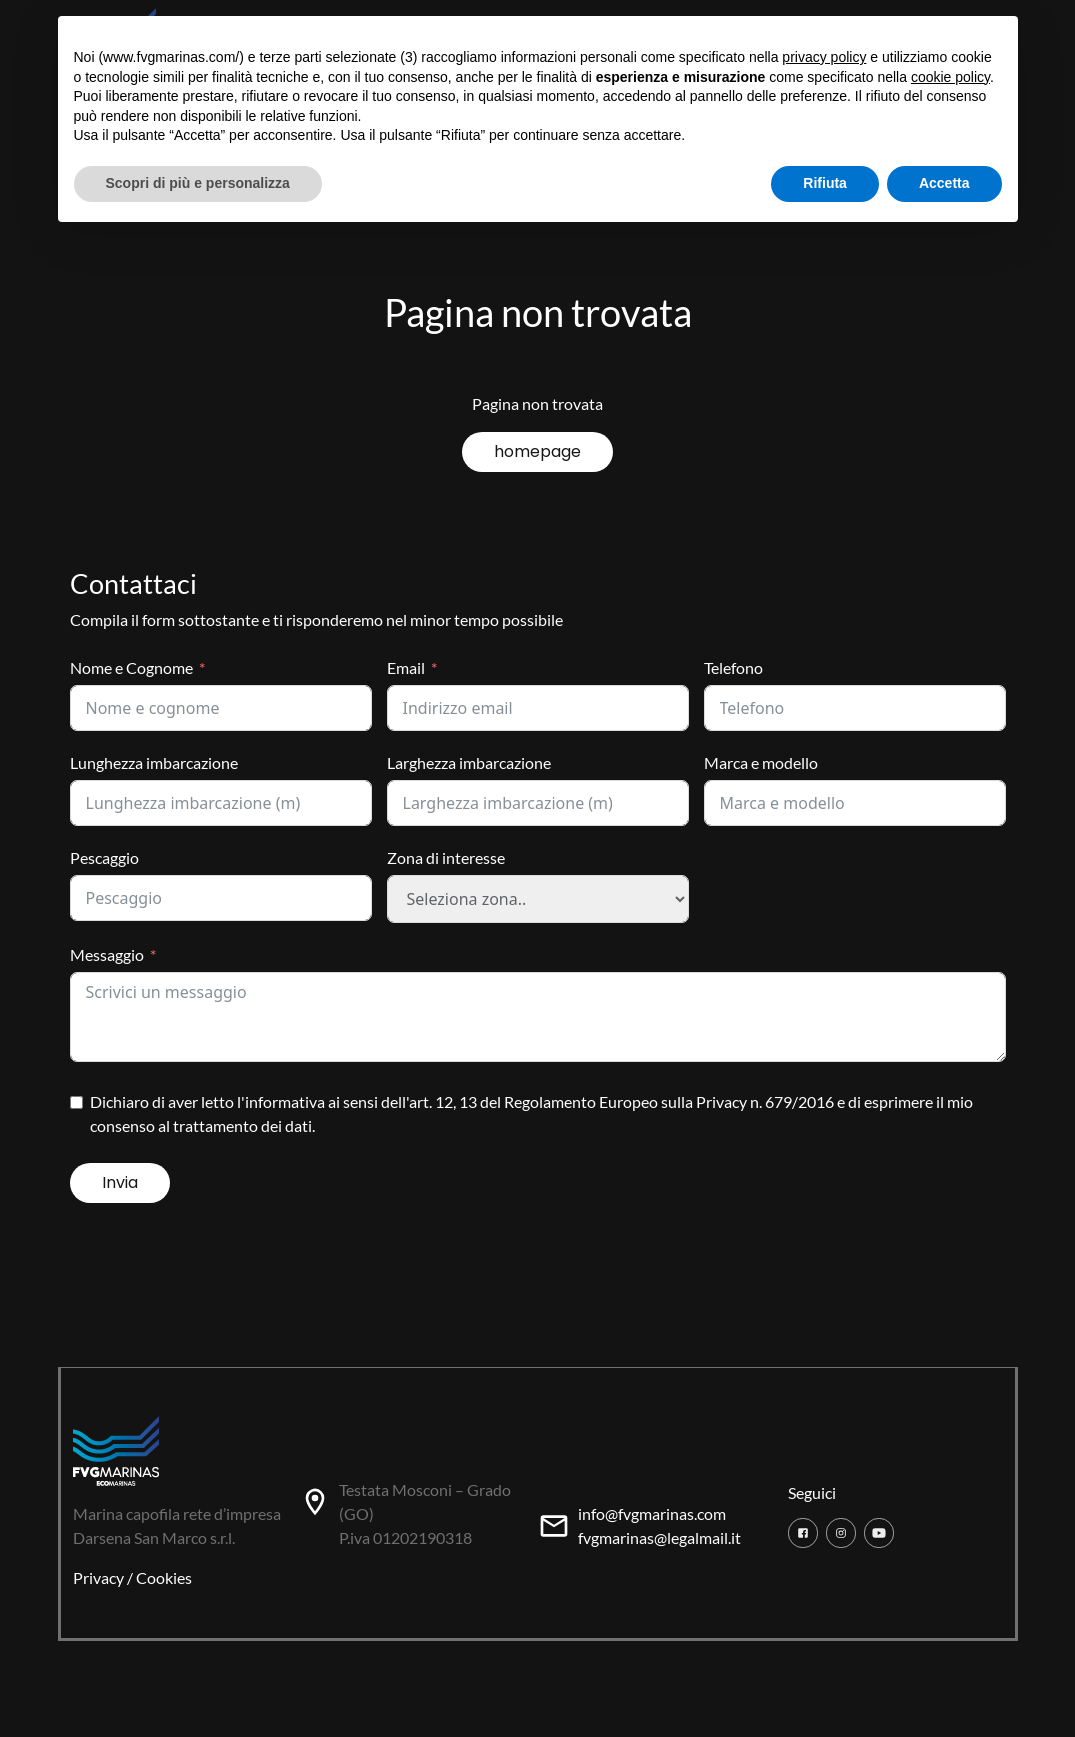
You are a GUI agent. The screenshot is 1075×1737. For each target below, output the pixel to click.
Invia (120, 1182)
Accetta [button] (944, 183)
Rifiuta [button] (825, 183)
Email (406, 667)
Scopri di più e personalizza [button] (198, 183)
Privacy (98, 1577)
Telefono (733, 667)
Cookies (164, 1577)
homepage (537, 451)
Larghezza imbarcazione (469, 762)
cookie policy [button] (950, 77)
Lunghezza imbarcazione (154, 762)
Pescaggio (104, 857)
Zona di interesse (446, 857)
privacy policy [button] (824, 57)
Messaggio (107, 954)
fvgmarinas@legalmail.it (659, 1537)
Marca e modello (761, 762)
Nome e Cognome (131, 667)
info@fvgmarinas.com (652, 1513)
